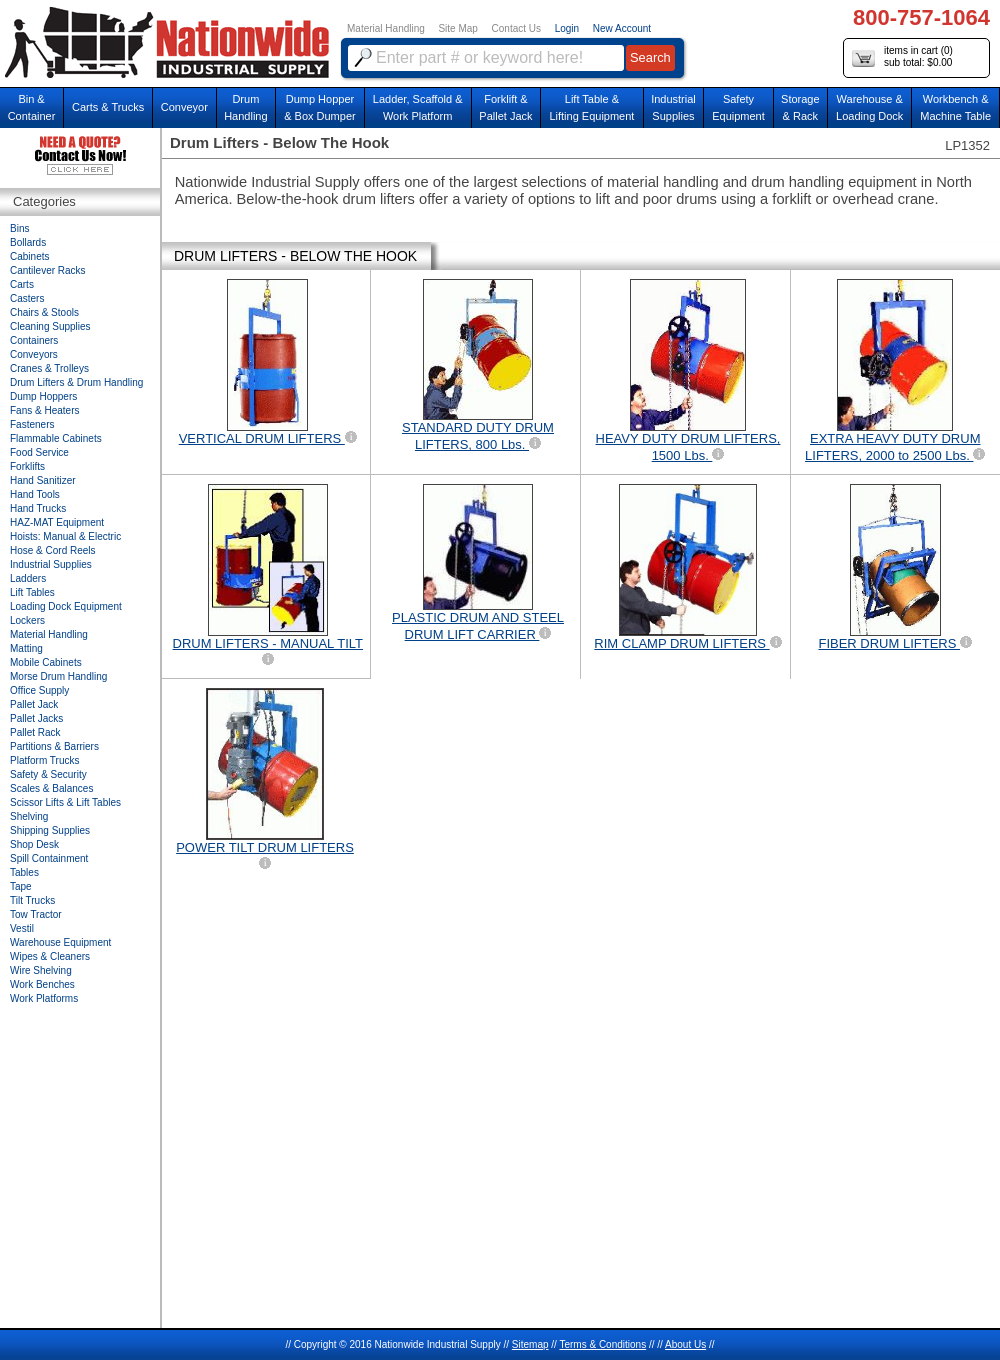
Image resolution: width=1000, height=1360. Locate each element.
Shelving (29, 816)
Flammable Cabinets (56, 438)
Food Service (39, 452)
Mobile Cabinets (46, 662)
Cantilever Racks (48, 270)
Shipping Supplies (50, 830)
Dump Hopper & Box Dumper (320, 107)
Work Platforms (44, 998)
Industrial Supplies (51, 564)
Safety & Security (48, 774)
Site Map (457, 28)
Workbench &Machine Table (955, 107)
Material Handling (386, 28)
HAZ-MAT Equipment (57, 522)
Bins (19, 228)
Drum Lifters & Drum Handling (76, 382)
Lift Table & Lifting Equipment (591, 107)
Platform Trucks (44, 760)
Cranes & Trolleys (49, 368)
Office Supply (39, 690)
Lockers (27, 620)
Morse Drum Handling (58, 676)
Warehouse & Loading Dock (869, 107)
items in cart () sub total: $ (902, 57)
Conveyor (184, 107)
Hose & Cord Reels (53, 550)
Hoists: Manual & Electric (65, 536)
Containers (34, 340)
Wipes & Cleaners (50, 956)
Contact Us (516, 28)
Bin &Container (32, 107)
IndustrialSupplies (673, 107)
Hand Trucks (38, 508)
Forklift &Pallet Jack (505, 107)
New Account (622, 28)
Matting (26, 648)
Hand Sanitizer (43, 480)
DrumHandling (245, 107)
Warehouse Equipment (60, 942)
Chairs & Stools (44, 312)
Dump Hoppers (43, 396)
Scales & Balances (51, 788)
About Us (685, 1344)
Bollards (28, 242)
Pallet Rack (35, 732)
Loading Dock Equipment (66, 606)
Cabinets (29, 256)
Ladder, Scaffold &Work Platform (418, 107)
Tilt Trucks (32, 900)
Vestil (22, 928)
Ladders (28, 578)
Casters (27, 298)
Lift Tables (32, 592)
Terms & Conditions (602, 1344)
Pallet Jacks (36, 718)
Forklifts (27, 466)
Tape (21, 886)
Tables (24, 872)
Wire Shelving (41, 970)
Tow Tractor (36, 914)
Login (567, 28)
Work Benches (42, 984)
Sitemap (530, 1344)
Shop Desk (34, 844)
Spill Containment (49, 858)
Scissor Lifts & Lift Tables (65, 802)
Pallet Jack (34, 704)
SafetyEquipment (738, 107)
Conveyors (34, 354)
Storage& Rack (800, 107)
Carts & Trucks (108, 107)
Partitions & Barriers (54, 746)
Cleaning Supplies (50, 326)
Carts (22, 284)
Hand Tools (35, 494)
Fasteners (32, 424)
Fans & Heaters (44, 410)
